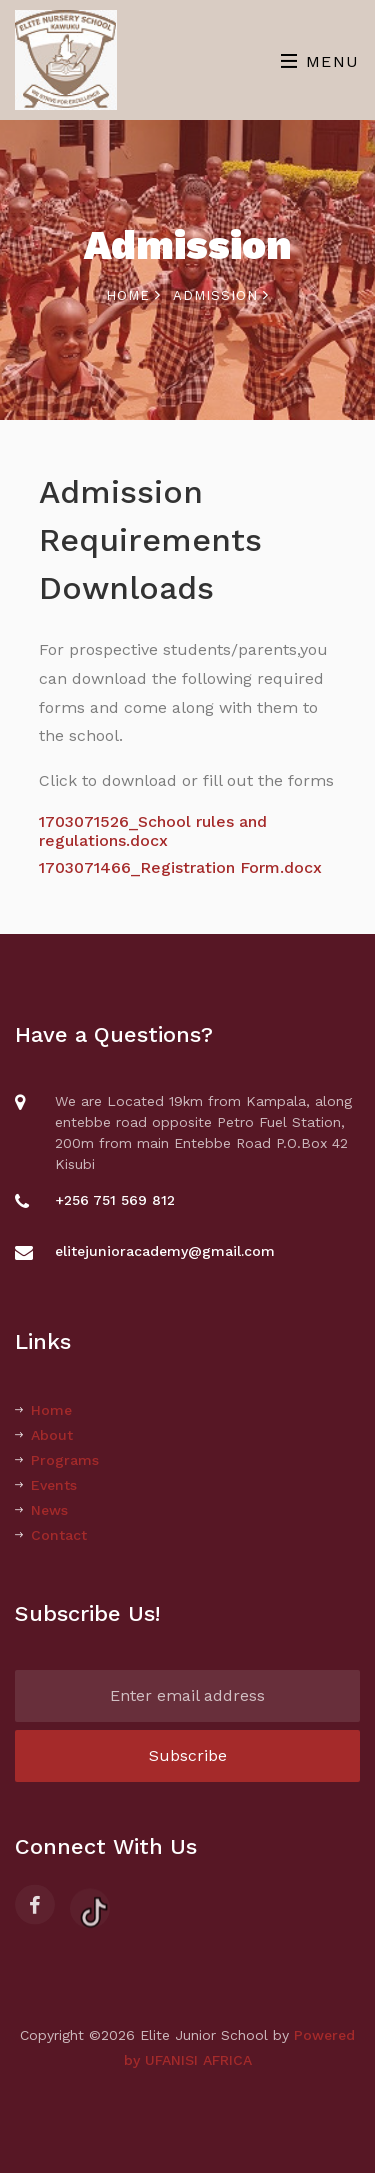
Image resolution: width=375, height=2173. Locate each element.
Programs (57, 1460)
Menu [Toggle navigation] (320, 61)
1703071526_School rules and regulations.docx (153, 831)
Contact (51, 1535)
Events (46, 1485)
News (41, 1510)
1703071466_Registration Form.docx (180, 867)
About (44, 1435)
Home (133, 295)
